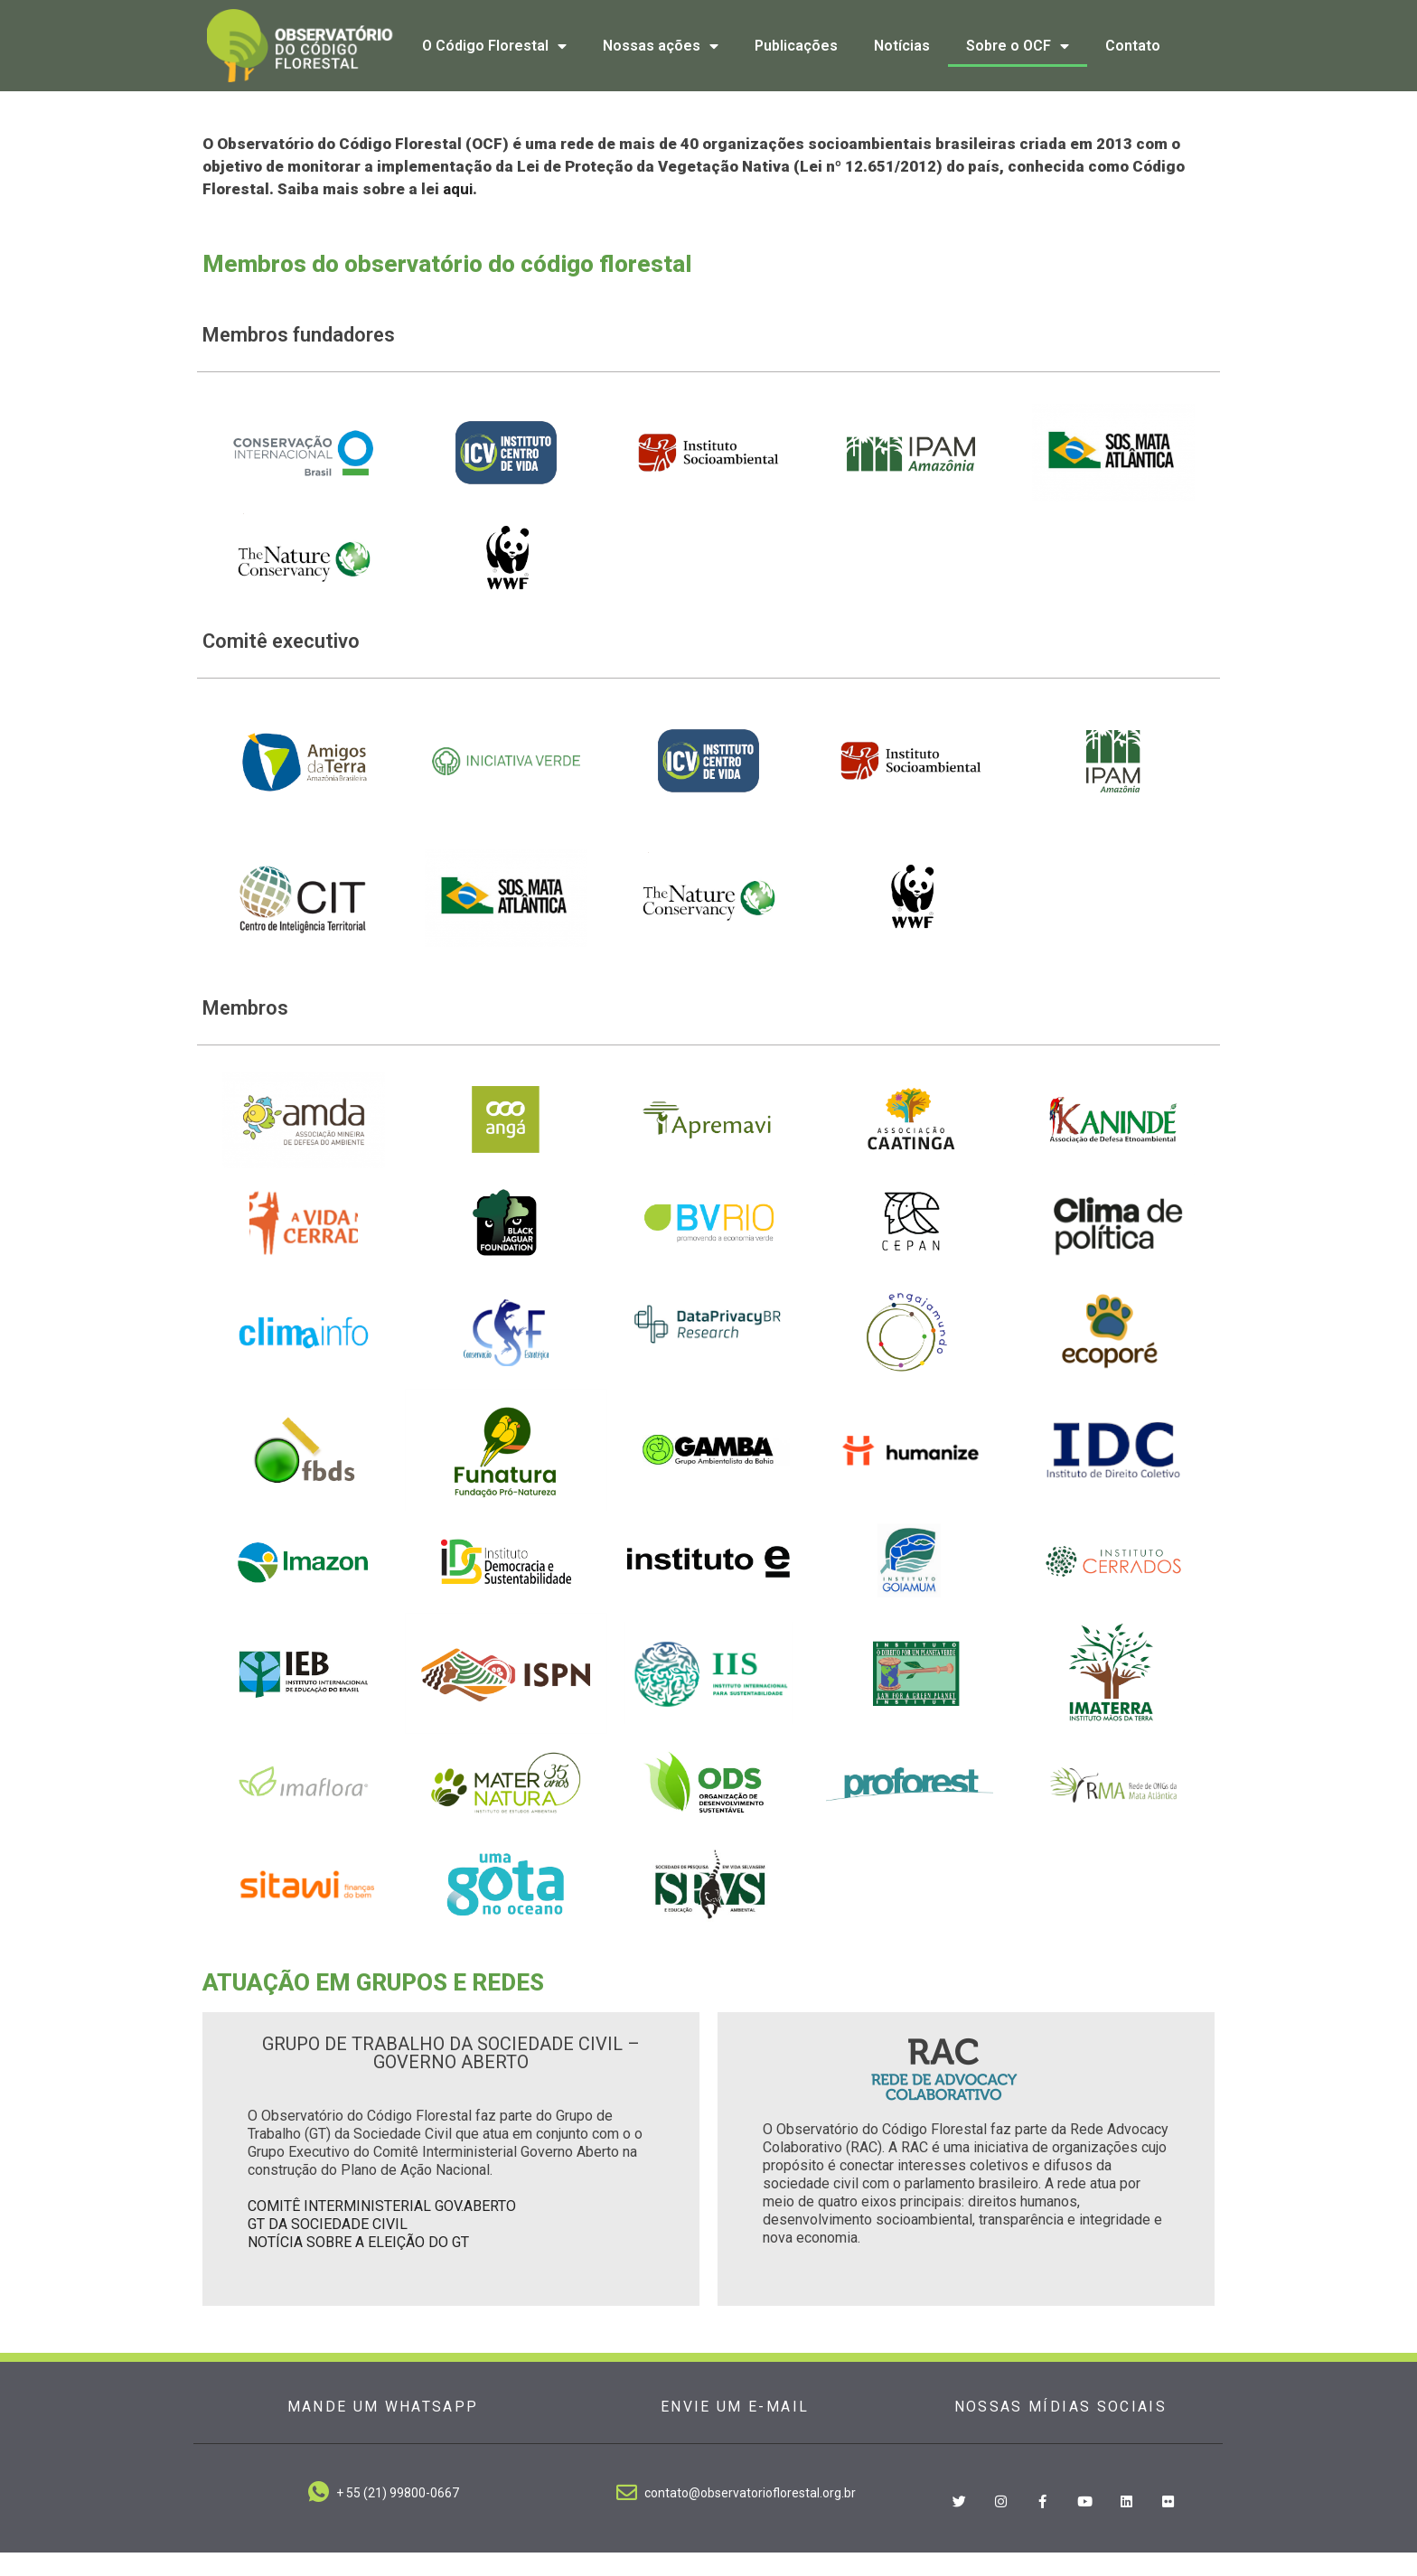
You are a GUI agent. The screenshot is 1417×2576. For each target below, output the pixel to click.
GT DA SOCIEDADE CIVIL (328, 2247)
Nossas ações (660, 46)
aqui (458, 212)
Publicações (796, 45)
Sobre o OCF (1017, 46)
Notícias (902, 45)
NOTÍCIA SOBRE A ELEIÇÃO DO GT (358, 2265)
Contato (1132, 45)
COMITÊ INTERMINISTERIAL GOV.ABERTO (382, 2229)
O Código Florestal (494, 46)
